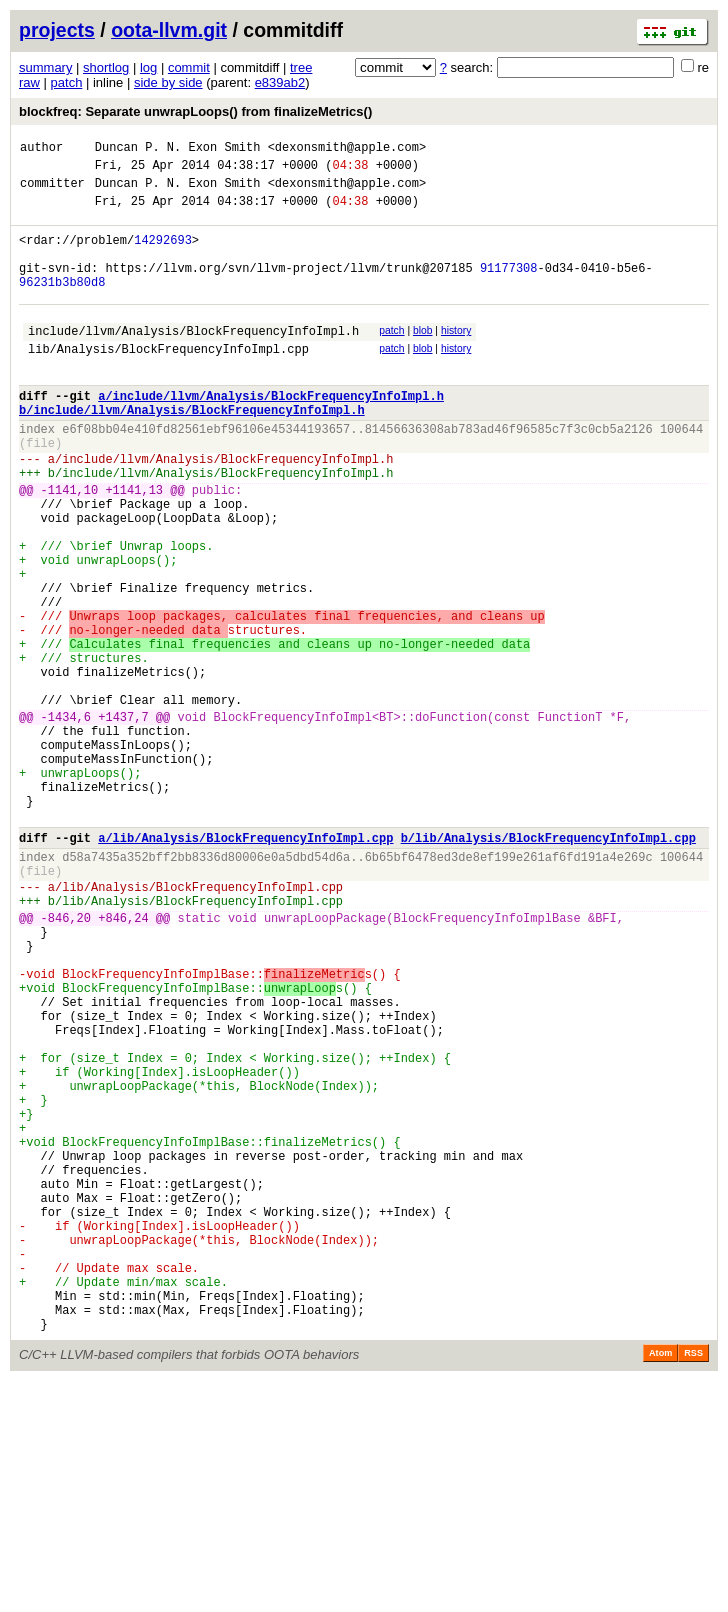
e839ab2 (280, 82)
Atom (660, 1584)
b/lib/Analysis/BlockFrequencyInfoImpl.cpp (548, 966)
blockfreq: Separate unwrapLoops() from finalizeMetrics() (195, 111)
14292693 (163, 254)
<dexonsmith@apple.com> (347, 149)
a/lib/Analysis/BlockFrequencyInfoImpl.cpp (245, 966)
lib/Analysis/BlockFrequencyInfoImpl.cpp (168, 381)
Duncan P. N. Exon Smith (178, 149)
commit (189, 67)
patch (67, 82)
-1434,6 (66, 821)
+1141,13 (134, 546)
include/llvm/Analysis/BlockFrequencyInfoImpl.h (193, 360)
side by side (168, 82)
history (456, 357)
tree (301, 67)
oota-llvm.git (169, 30)
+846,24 (123, 1061)
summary (45, 67)
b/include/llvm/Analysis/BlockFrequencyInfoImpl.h (192, 451)
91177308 (509, 288)
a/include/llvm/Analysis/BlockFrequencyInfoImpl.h (271, 434)
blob (423, 357)
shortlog (106, 67)
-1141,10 (70, 546)
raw (29, 82)
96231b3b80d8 (62, 305)
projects (57, 30)
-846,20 (66, 1061)
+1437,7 (123, 821)
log (148, 67)
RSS (693, 1584)
